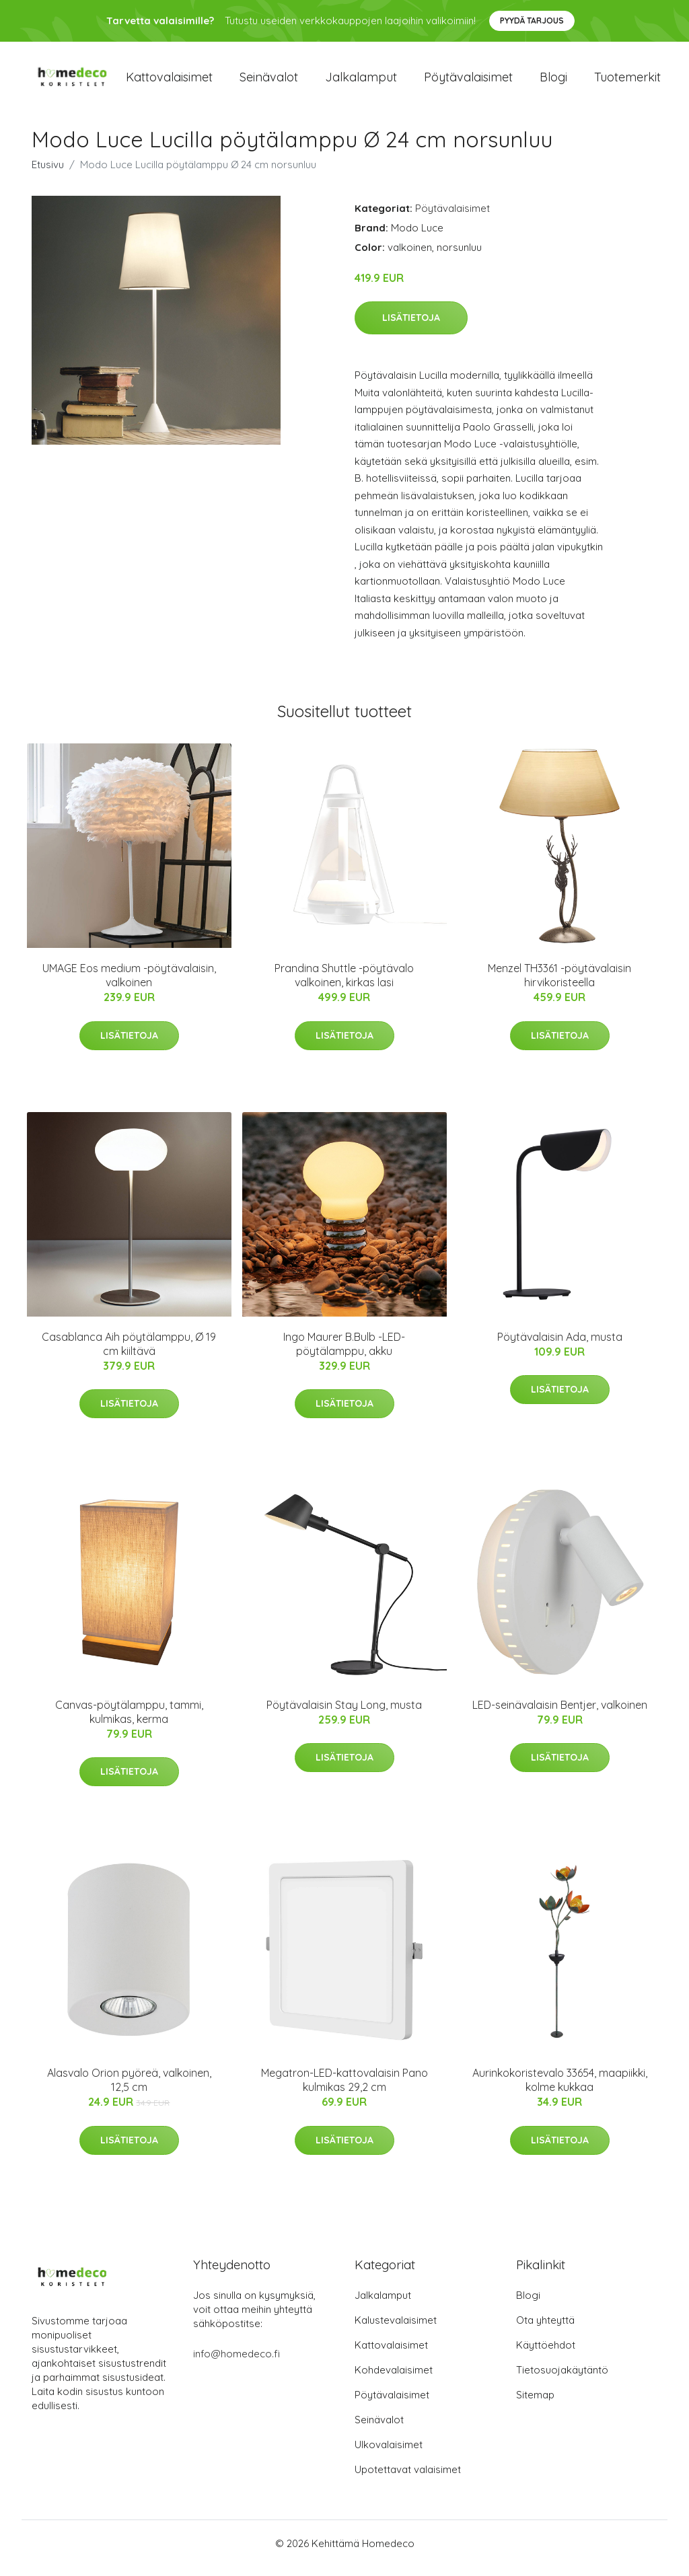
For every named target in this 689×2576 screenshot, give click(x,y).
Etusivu (48, 174)
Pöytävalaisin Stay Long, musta (344, 1714)
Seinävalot (269, 81)
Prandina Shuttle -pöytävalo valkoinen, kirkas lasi (344, 984)
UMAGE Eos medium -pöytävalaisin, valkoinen (129, 984)
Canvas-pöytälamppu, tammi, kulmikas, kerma (129, 1721)
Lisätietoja (411, 327)
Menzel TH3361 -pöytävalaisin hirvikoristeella (559, 984)
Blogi (553, 81)
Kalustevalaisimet (396, 2329)
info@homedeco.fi (236, 2363)
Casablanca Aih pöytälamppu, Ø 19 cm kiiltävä (129, 1353)
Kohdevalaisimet (394, 2379)
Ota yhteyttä (545, 2329)
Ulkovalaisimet (389, 2454)
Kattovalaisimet (169, 81)
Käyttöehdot (545, 2354)
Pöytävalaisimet (468, 81)
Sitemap (535, 2404)
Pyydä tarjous (532, 20)
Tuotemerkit (627, 81)
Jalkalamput (361, 81)
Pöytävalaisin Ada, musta (559, 1346)
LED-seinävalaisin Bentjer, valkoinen (559, 1714)
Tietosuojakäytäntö (562, 2379)
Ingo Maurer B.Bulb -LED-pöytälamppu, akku (344, 1353)
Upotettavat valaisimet (408, 2478)
